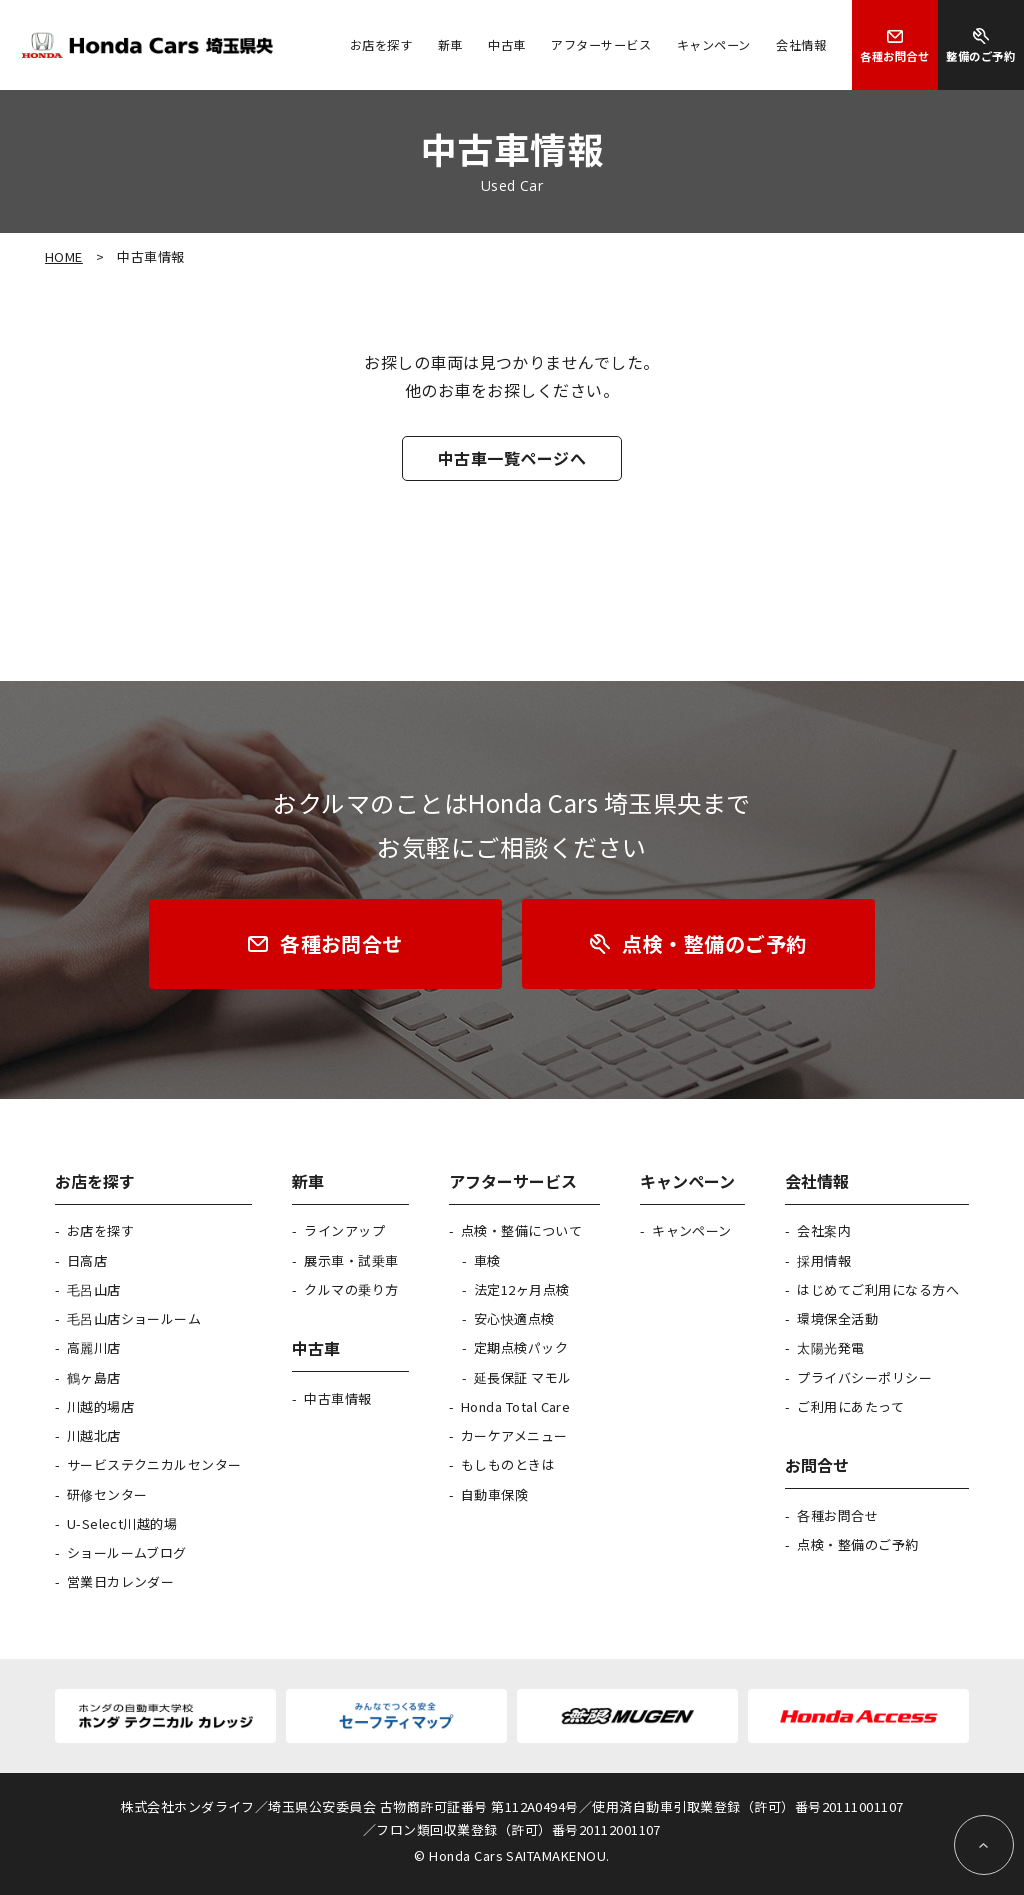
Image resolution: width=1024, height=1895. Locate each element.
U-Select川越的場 (122, 1523)
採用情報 (824, 1260)
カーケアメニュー (514, 1435)
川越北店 (94, 1435)
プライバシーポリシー (864, 1377)
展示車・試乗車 (351, 1260)
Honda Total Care (516, 1406)
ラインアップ (344, 1230)
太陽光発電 (830, 1347)
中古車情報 (337, 1398)
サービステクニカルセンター (154, 1464)
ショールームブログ (127, 1552)
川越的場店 (100, 1406)
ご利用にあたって (850, 1406)
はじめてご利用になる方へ (878, 1289)
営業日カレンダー (121, 1581)
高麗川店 (94, 1347)
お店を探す (100, 1230)
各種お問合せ (837, 1515)
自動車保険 (494, 1494)
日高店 (87, 1260)
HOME (64, 256)
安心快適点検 (514, 1318)
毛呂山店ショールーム (134, 1318)
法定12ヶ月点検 (522, 1289)
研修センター (107, 1494)
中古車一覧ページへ (512, 458)
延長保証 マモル (523, 1377)
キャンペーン (692, 1230)
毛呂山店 (94, 1289)
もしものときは (508, 1464)
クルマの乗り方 (351, 1289)
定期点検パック (521, 1347)
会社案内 (824, 1230)
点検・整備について (521, 1230)
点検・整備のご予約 (857, 1544)
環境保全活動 (837, 1318)
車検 (487, 1260)
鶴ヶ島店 (94, 1377)
